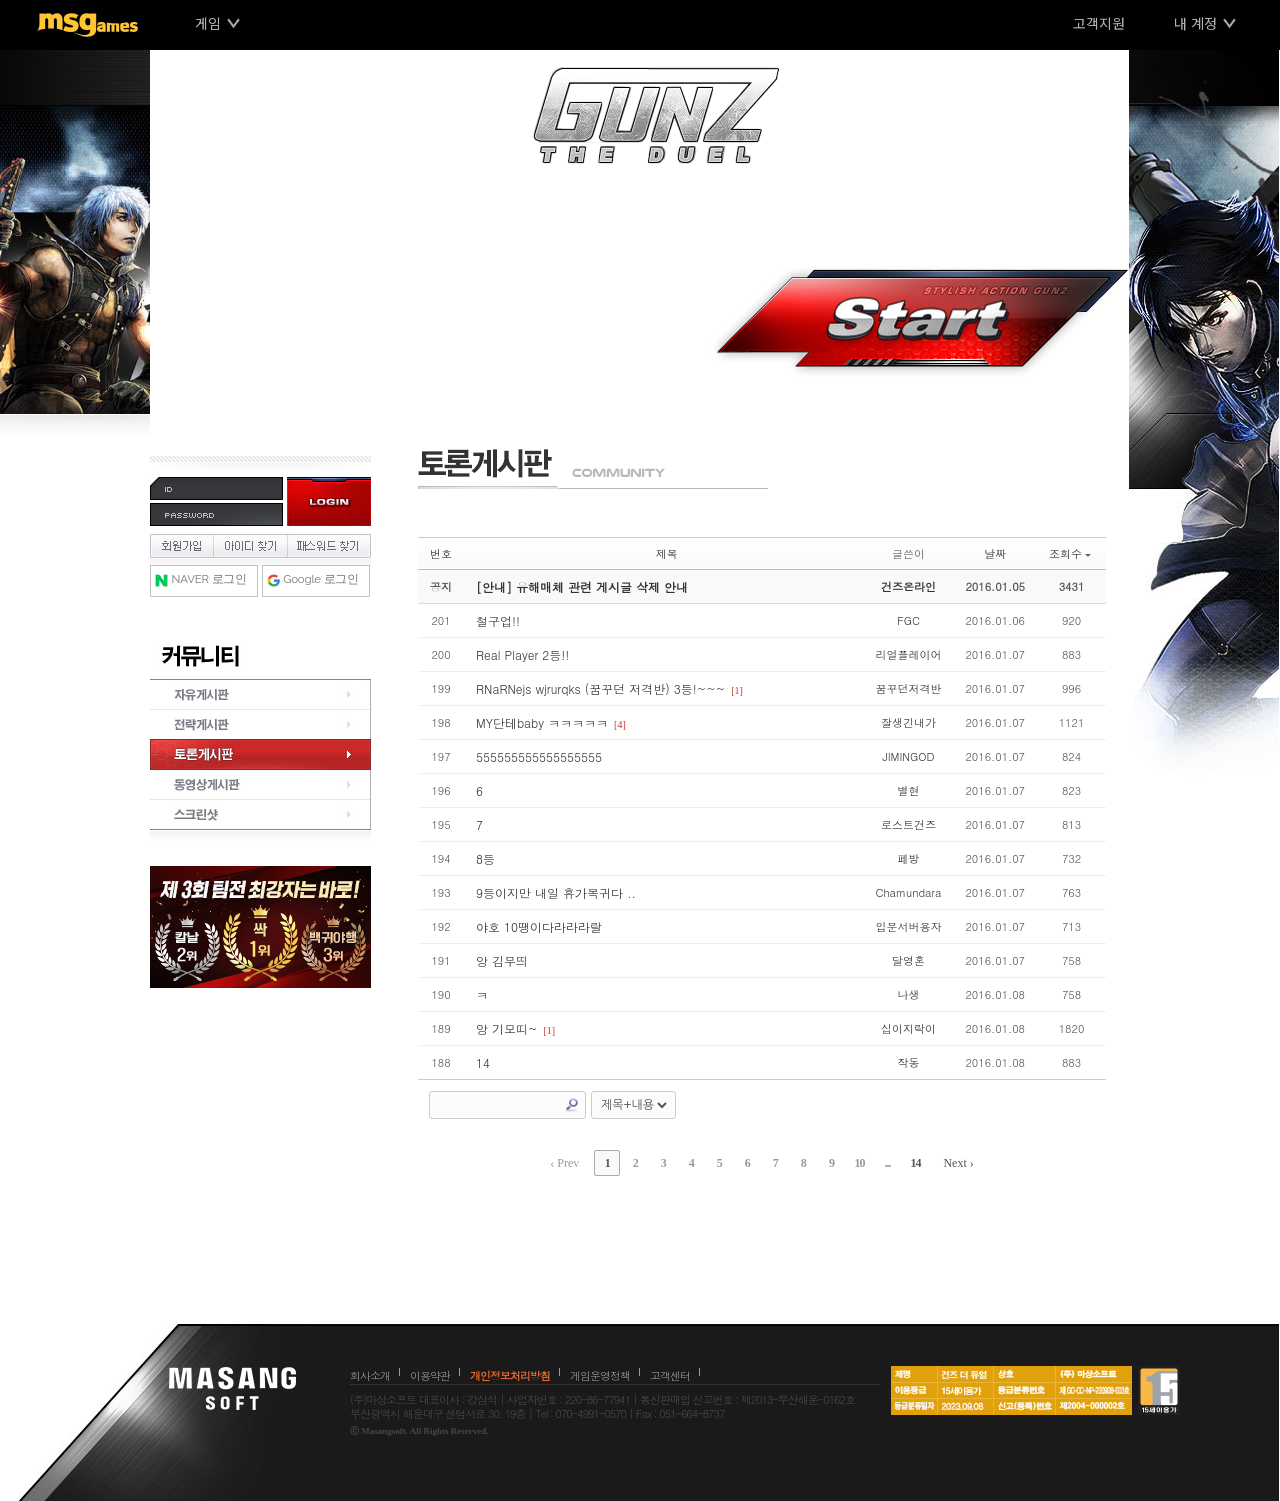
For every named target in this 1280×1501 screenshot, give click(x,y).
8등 (485, 858)
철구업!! (498, 620)
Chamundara (908, 892)
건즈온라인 (908, 586)
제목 (667, 553)
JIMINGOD (908, 756)
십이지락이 (908, 1028)
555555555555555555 (539, 756)
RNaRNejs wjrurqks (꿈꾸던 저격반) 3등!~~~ (600, 688)
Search (572, 1105)
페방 (908, 858)
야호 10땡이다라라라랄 (539, 926)
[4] (620, 724)
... (887, 1163)
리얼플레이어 (908, 654)
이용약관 (430, 1375)
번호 (441, 553)
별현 (908, 790)
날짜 (995, 553)
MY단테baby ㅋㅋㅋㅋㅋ (542, 722)
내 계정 (1195, 23)
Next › (958, 1163)
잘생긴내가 (908, 722)
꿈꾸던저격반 (908, 688)
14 (483, 1062)
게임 (208, 23)
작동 (908, 1062)
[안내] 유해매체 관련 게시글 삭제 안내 (582, 586)
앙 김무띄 (502, 960)
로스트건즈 (908, 824)
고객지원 (1099, 23)
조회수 (1070, 553)
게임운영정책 (600, 1375)
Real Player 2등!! (522, 654)
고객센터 (670, 1375)
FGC (908, 620)
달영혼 (908, 960)
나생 (908, 994)
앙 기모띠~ (507, 1028)
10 (859, 1163)
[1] (737, 690)
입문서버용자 (908, 926)
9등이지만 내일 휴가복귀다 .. (556, 892)
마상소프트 (232, 1388)
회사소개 (370, 1375)
